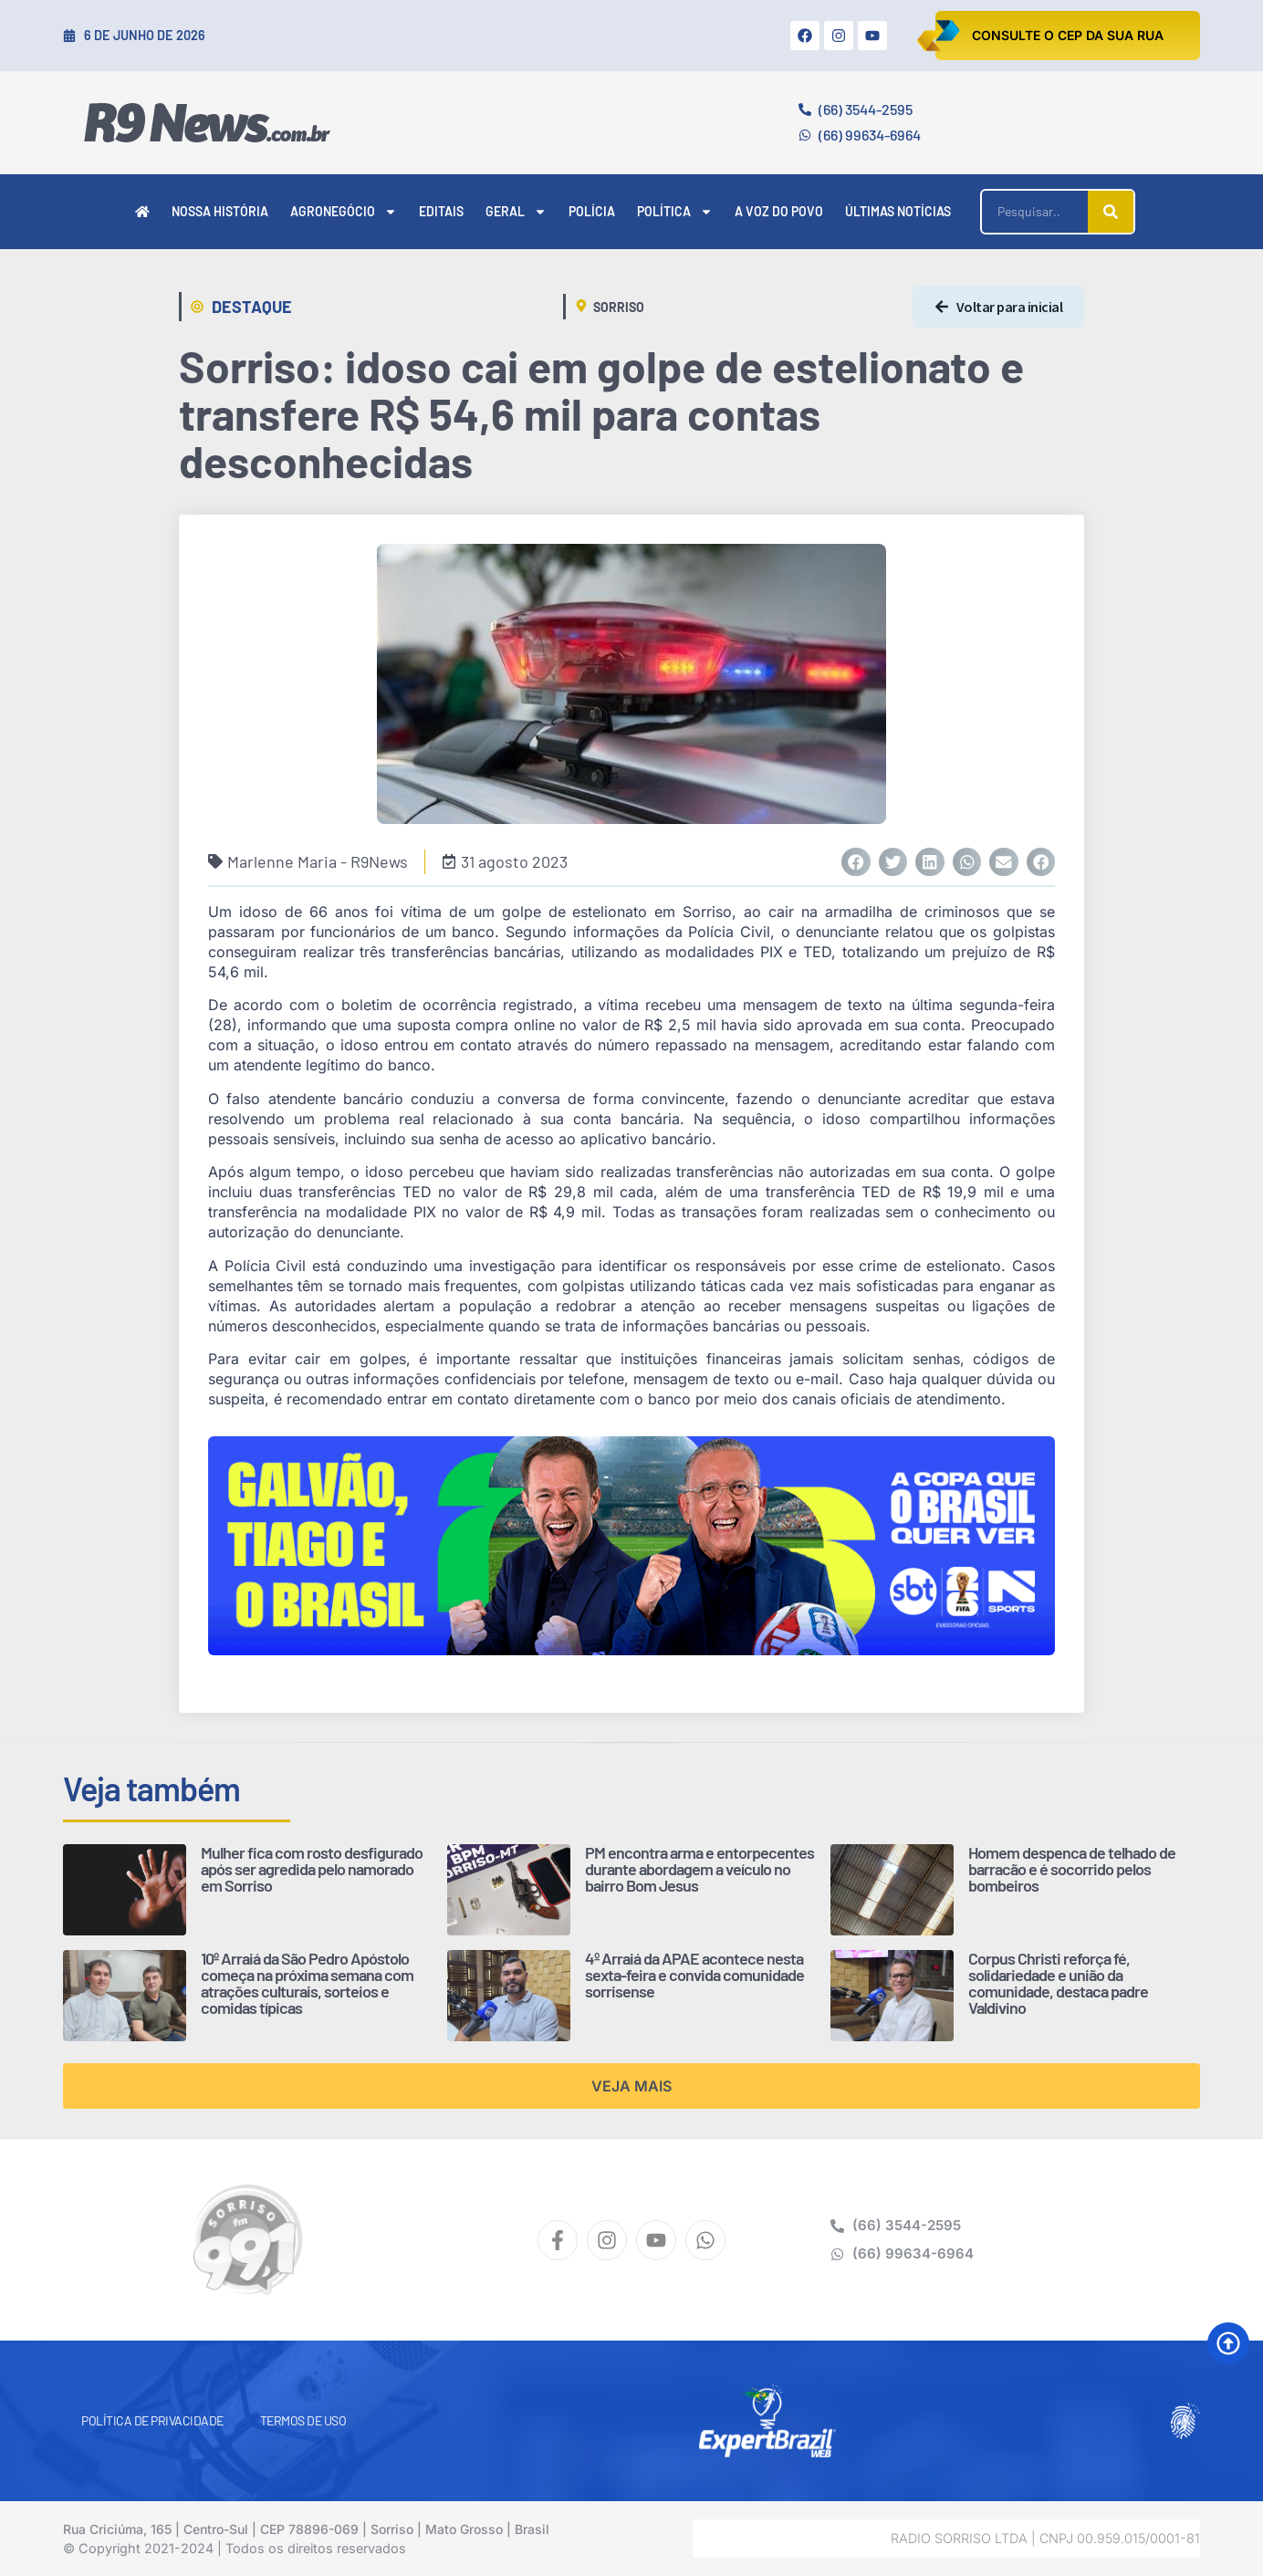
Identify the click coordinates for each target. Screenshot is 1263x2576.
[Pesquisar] (1110, 212)
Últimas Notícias (898, 211)
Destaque (252, 307)
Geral (516, 211)
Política (675, 211)
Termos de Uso (303, 2420)
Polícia (592, 211)
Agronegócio (343, 211)
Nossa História (220, 211)
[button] (856, 862)
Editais (441, 211)
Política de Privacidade (152, 2420)
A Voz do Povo (779, 211)
